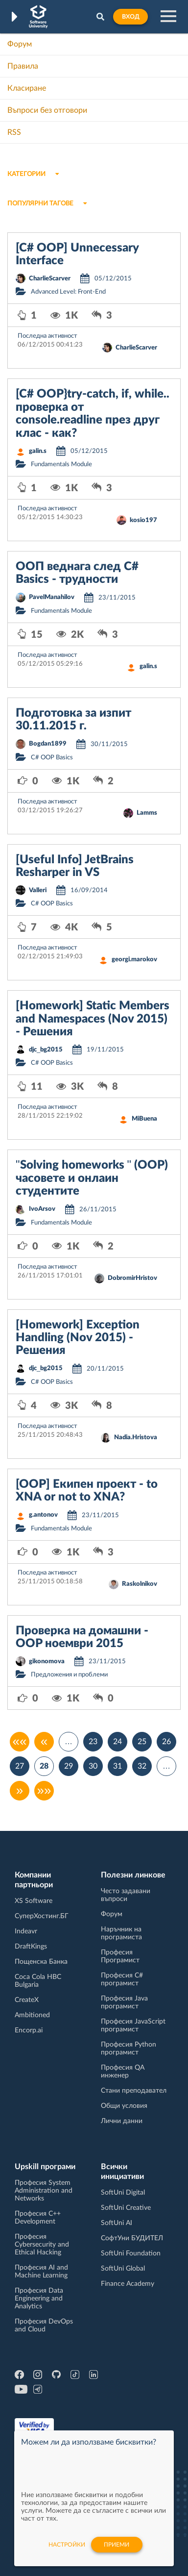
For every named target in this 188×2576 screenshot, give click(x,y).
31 (117, 1766)
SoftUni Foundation (131, 2253)
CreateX (27, 2000)
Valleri (38, 890)
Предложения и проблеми (69, 1675)
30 (93, 1766)
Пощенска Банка (41, 1961)
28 (44, 1766)
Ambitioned (32, 2015)
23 (93, 1742)
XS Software (33, 1901)
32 (142, 1766)
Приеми (116, 2545)
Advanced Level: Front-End (68, 292)
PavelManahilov (51, 597)
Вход (130, 17)
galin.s (38, 451)
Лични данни (121, 2121)
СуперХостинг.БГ (42, 1916)
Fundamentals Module (61, 464)
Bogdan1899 (48, 744)
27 (19, 1766)
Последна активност (47, 336)
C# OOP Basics (52, 757)
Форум (19, 44)
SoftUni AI (116, 2223)
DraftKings (31, 1946)
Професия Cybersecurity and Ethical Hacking (42, 2244)
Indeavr (26, 1931)
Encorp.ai (29, 2030)
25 (142, 1742)
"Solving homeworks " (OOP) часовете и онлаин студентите (92, 1178)
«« (20, 1741)
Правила (22, 66)
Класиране (26, 88)
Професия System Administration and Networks (43, 2190)
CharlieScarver (49, 278)
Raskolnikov (139, 1584)
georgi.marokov (134, 959)
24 (117, 1742)
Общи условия (124, 2105)
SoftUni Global (123, 2268)
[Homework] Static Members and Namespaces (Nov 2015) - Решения (92, 1019)
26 (166, 1742)
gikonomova (47, 1661)
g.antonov (43, 1515)
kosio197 (143, 520)
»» (44, 1790)
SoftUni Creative (126, 2207)
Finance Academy (127, 2283)
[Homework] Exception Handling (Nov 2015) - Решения (78, 1338)
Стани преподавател (133, 2090)
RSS (14, 132)
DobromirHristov (132, 1278)
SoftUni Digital (123, 2192)
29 (68, 1766)
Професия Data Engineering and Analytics (39, 2298)
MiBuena (144, 1119)
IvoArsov (42, 1209)
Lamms (147, 813)
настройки (66, 2545)
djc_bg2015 (46, 1050)
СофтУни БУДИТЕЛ (132, 2238)
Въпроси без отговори (47, 110)
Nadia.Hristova (135, 1437)
